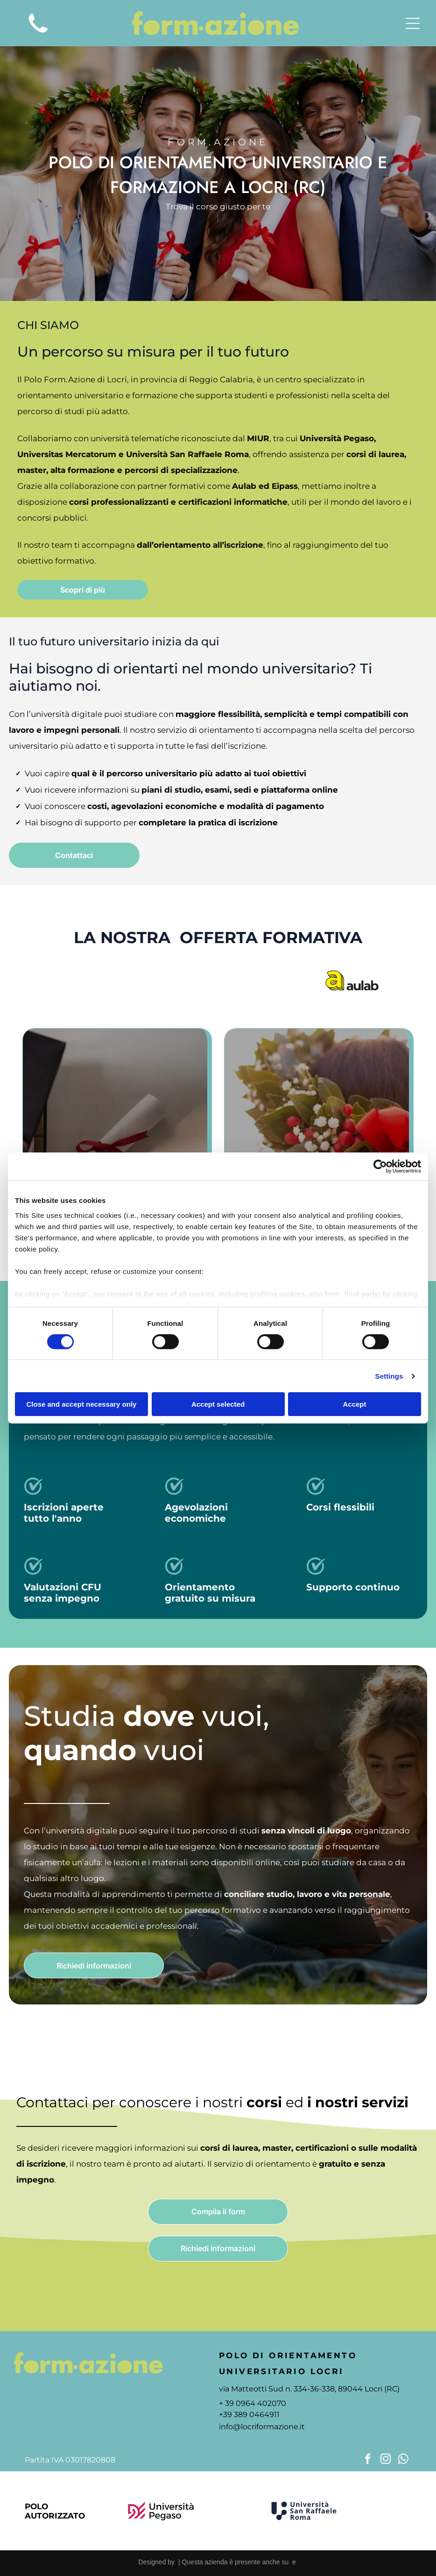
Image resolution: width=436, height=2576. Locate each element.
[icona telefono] (38, 36)
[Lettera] (375, 2511)
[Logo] (352, 980)
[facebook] (368, 2460)
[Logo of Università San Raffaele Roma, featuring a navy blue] (303, 2511)
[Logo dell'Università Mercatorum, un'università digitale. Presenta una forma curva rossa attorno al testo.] (232, 2511)
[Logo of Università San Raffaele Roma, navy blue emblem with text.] (263, 980)
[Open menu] (413, 23)
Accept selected (218, 1404)
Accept (354, 1404)
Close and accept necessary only (82, 1404)
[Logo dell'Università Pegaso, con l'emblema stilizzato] (84, 980)
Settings (389, 1376)
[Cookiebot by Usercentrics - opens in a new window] (380, 1166)
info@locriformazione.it (262, 2426)
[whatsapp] (403, 2460)
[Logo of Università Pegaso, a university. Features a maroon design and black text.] (161, 2511)
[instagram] (386, 2460)
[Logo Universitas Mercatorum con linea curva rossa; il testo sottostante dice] (173, 980)
